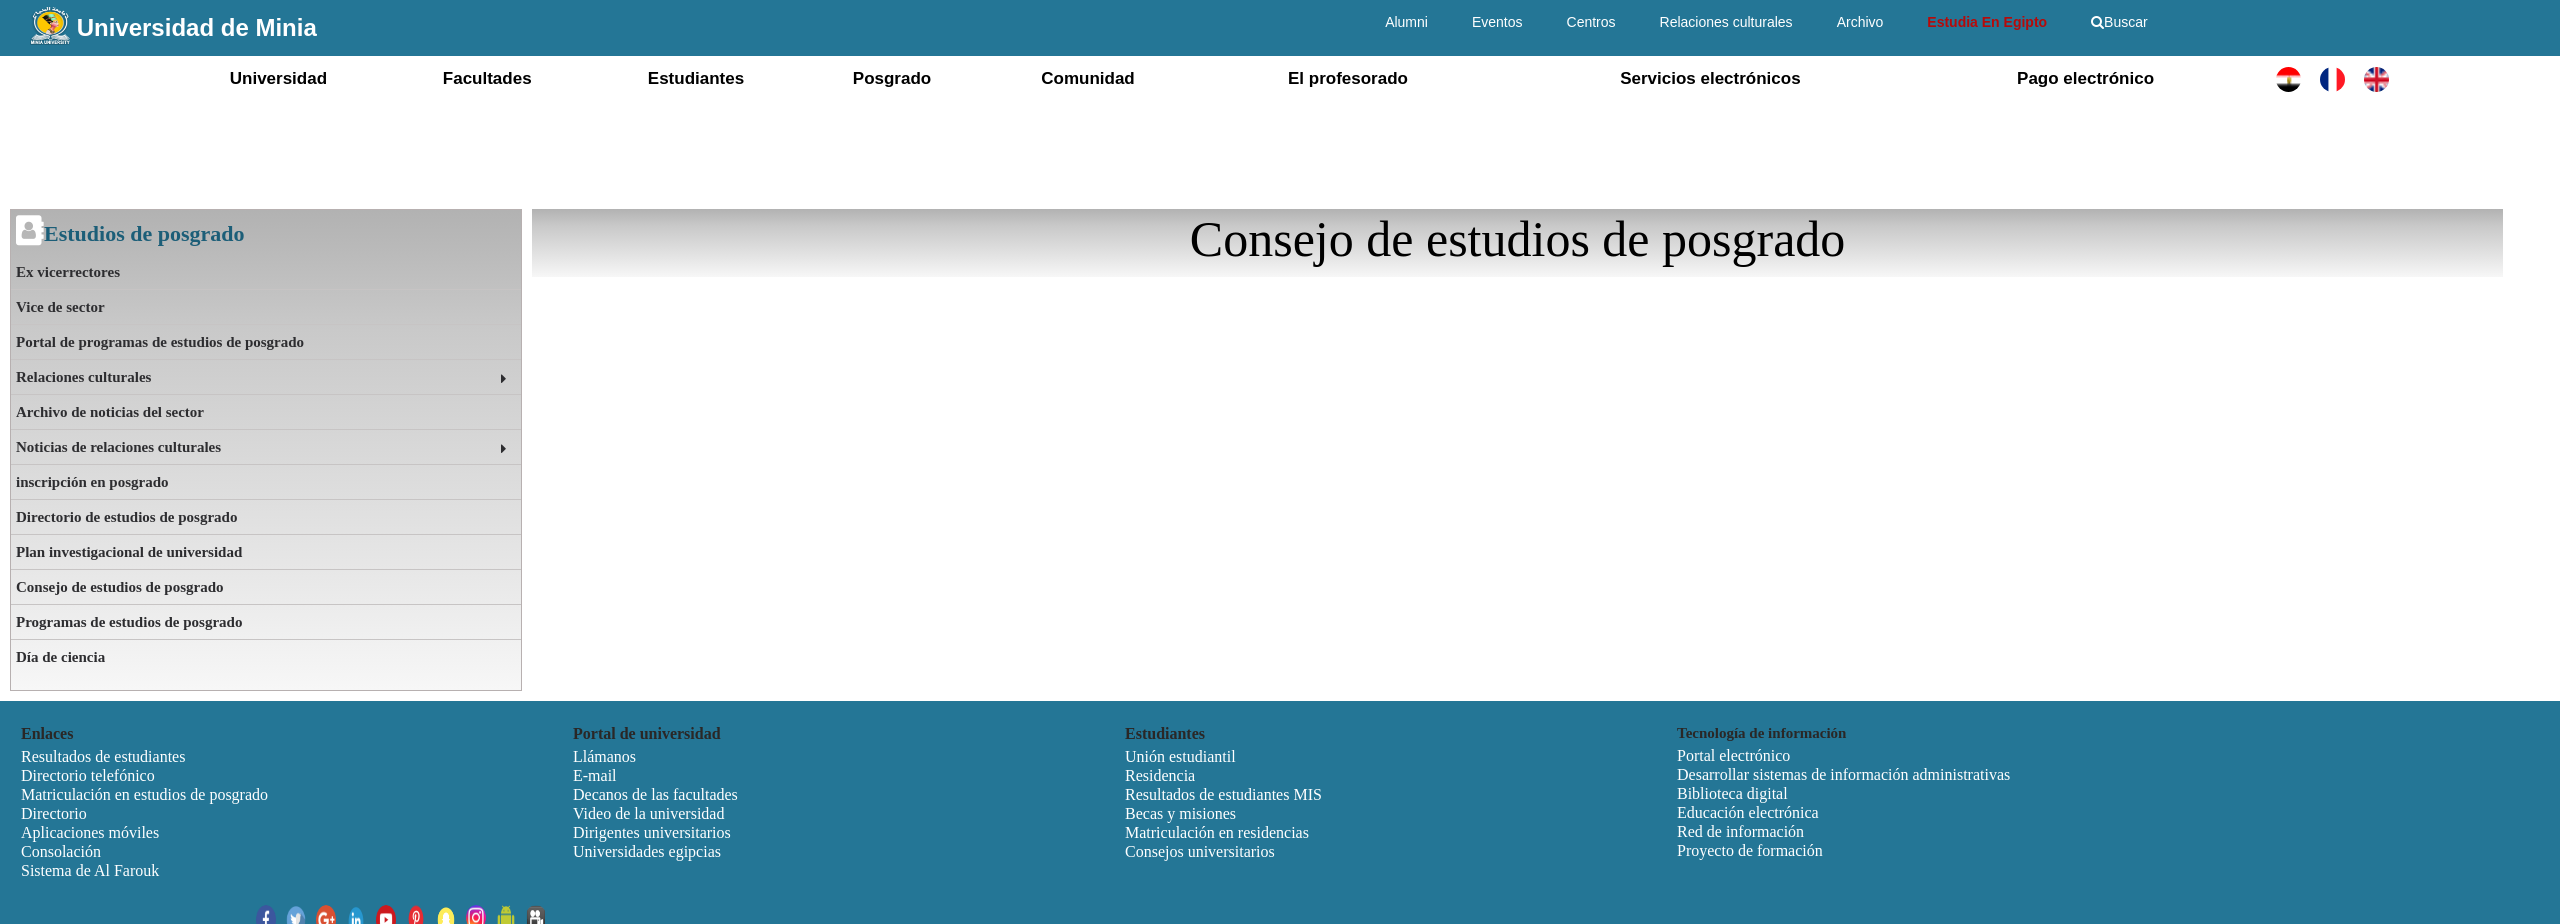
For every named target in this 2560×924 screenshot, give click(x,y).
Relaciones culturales (1726, 22)
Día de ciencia (60, 657)
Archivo (1860, 22)
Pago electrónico (2085, 78)
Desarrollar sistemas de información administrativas (1843, 774)
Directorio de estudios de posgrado (126, 517)
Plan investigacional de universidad (129, 552)
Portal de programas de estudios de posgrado (160, 342)
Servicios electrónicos (1710, 78)
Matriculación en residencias (1217, 832)
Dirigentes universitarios (652, 832)
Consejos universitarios (1200, 851)
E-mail (595, 775)
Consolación (61, 851)
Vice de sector (60, 307)
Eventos (1497, 22)
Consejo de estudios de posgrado (120, 587)
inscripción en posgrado (92, 482)
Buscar (2119, 22)
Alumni (1406, 22)
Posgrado (892, 78)
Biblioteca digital (1732, 793)
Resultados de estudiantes (103, 756)
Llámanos (604, 756)
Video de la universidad (648, 813)
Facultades (487, 78)
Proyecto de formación (1750, 850)
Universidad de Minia (197, 27)
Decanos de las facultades (655, 794)
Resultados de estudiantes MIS (1223, 794)
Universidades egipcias (647, 851)
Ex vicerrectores (68, 272)
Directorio (54, 813)
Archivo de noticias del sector (110, 412)
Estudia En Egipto (1987, 22)
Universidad (278, 78)
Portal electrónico (1733, 755)
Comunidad (1088, 78)
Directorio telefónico (88, 775)
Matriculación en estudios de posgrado (144, 794)
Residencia (1160, 775)
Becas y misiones (1180, 813)
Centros (1591, 22)
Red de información (1740, 831)
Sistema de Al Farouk (90, 870)
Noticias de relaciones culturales (118, 447)
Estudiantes (696, 78)
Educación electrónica (1748, 812)
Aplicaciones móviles (90, 832)
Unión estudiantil (1180, 756)
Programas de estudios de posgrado (129, 622)
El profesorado (1348, 78)
